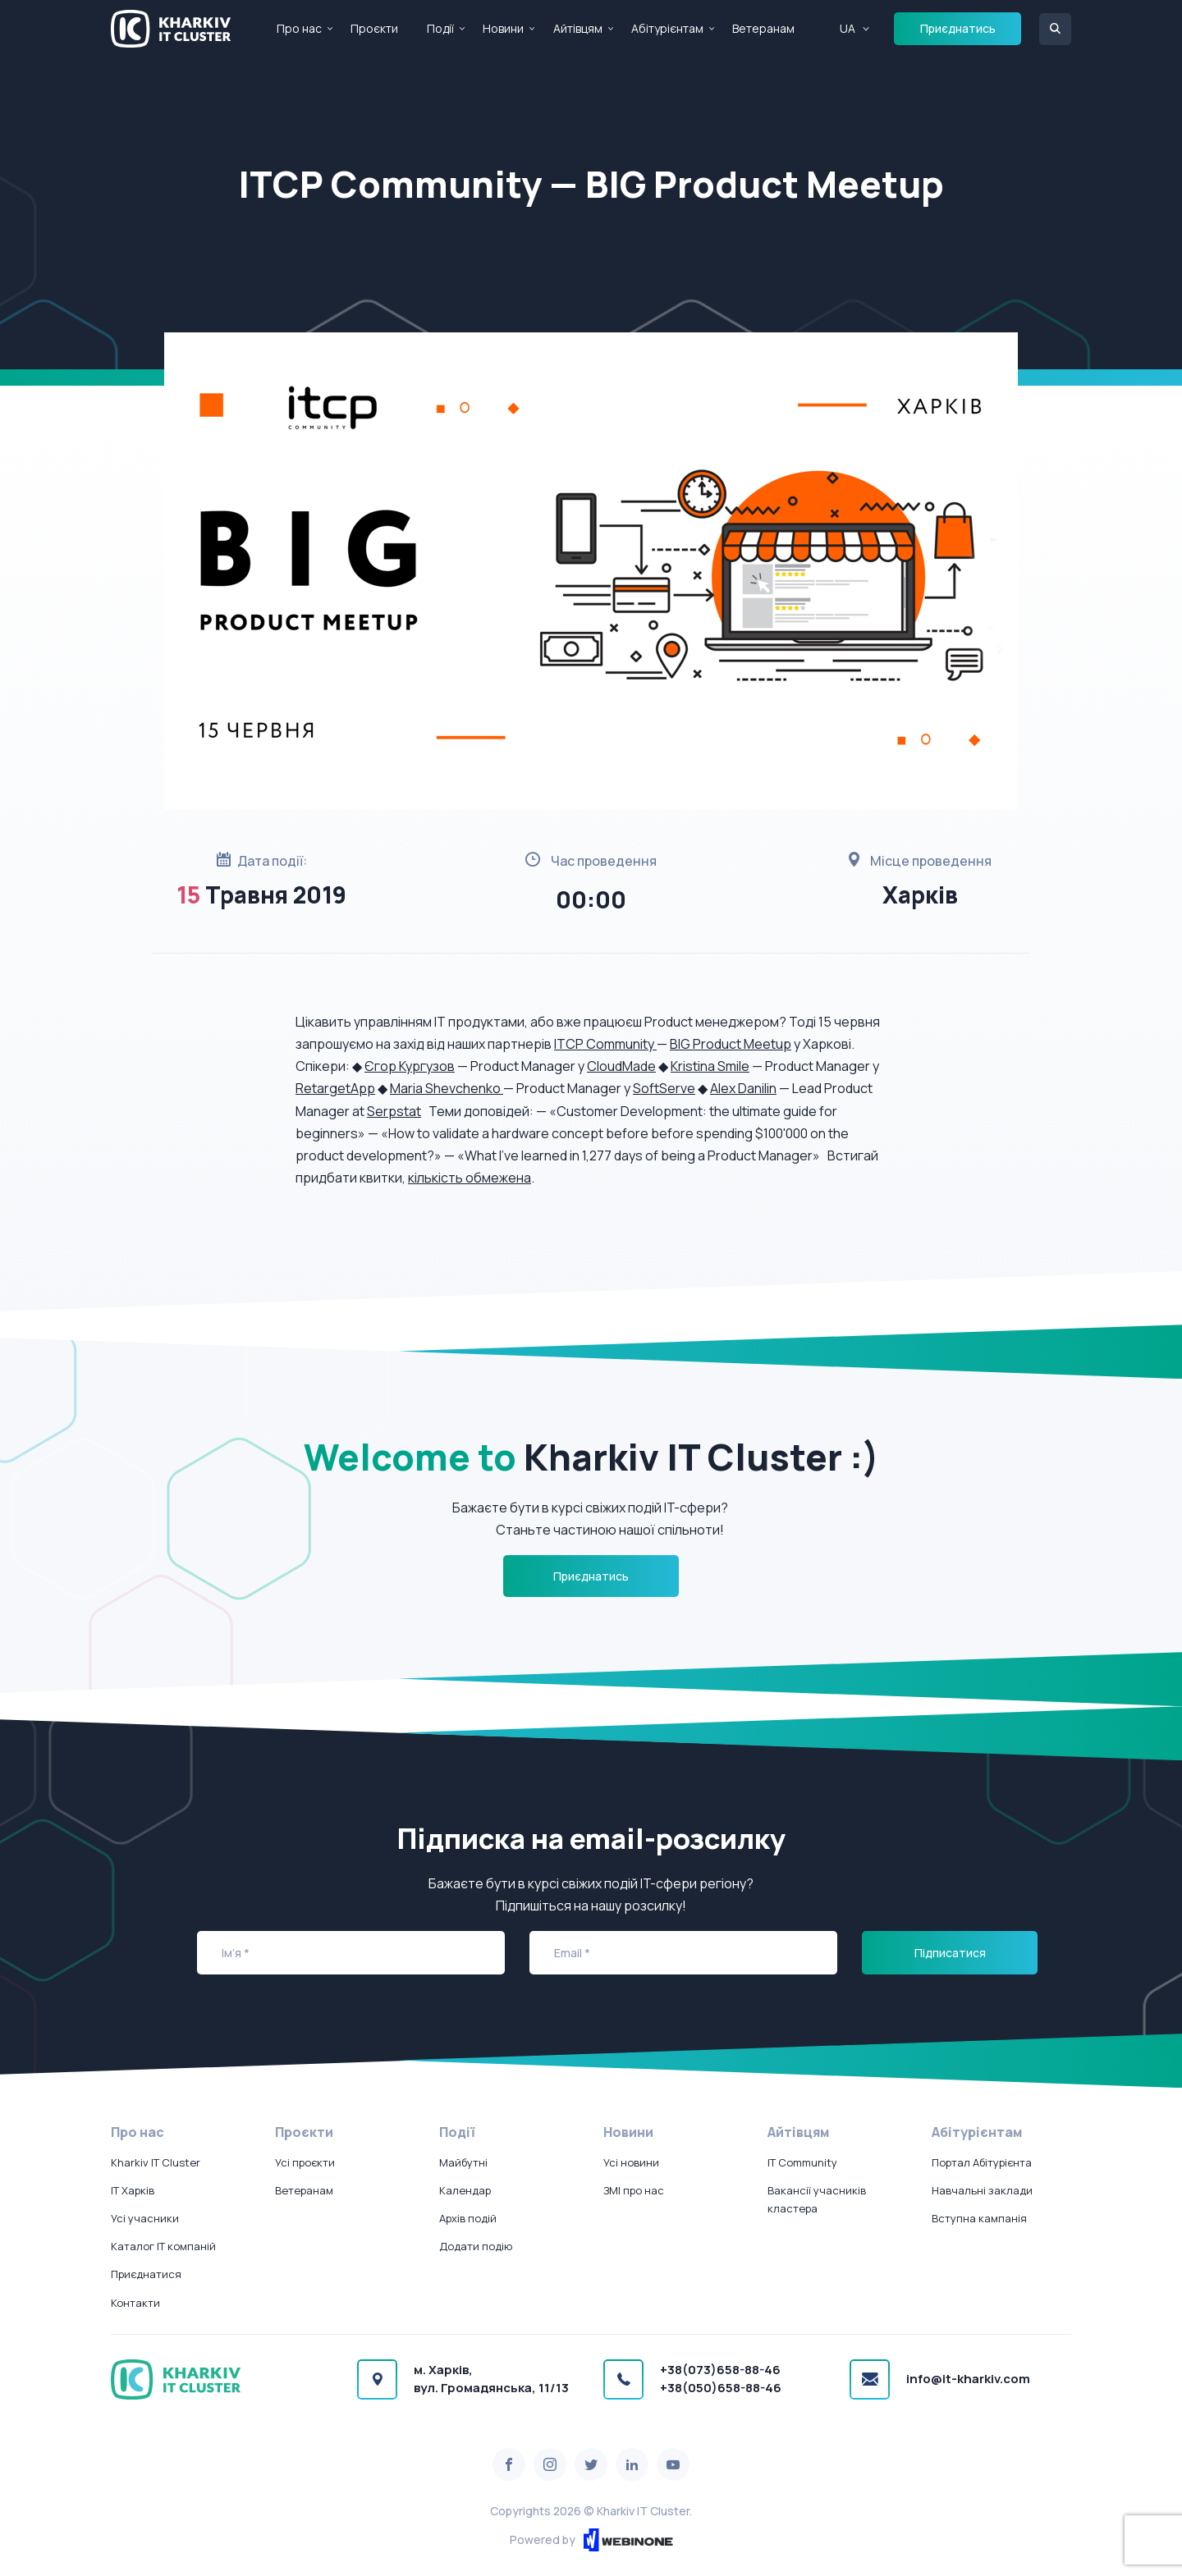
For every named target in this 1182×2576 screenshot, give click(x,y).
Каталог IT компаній (163, 2246)
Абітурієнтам (667, 28)
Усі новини (631, 2162)
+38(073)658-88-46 (720, 2369)
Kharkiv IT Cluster (155, 2162)
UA (847, 28)
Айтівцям (577, 28)
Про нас (299, 28)
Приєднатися (146, 2274)
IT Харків (132, 2190)
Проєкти (374, 28)
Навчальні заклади (982, 2190)
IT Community (802, 2162)
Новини (503, 28)
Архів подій (468, 2218)
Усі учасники (145, 2218)
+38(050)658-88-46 (720, 2387)
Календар (465, 2190)
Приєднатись (958, 28)
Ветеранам (763, 28)
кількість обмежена (469, 1178)
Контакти (135, 2302)
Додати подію (475, 2246)
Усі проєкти (305, 2162)
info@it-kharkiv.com (968, 2378)
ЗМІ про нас (633, 2190)
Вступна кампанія (979, 2218)
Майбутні (463, 2162)
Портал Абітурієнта (982, 2162)
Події (440, 28)
